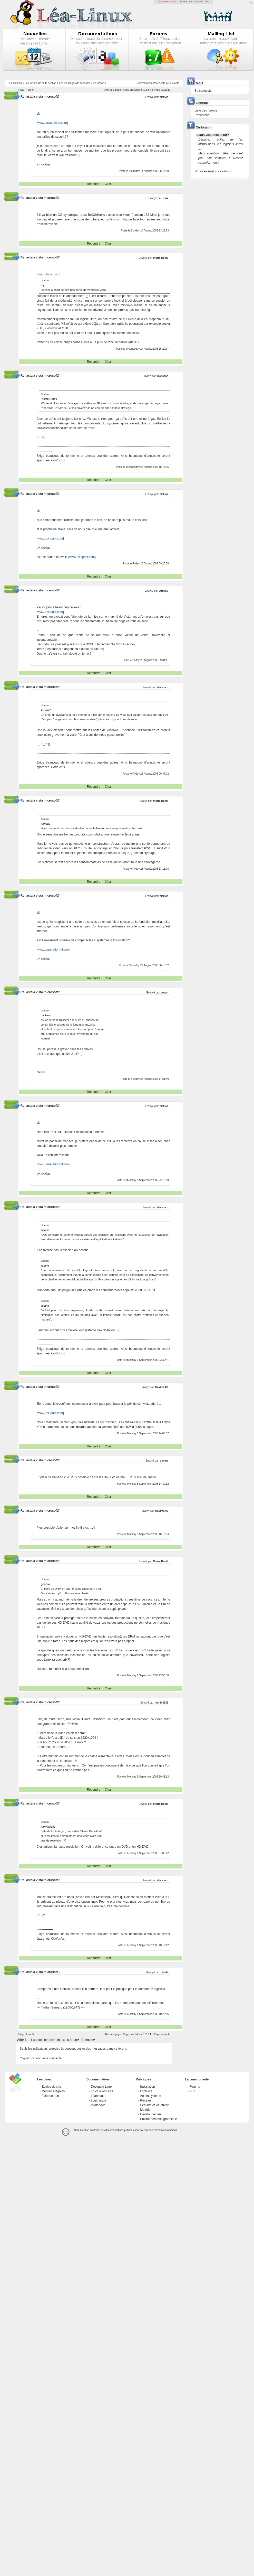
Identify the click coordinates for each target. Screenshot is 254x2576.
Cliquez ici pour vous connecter (41, 2058)
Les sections (15, 83)
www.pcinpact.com (50, 538)
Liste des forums (42, 2040)
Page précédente (133, 89)
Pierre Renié (160, 257)
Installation (147, 2086)
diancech (162, 376)
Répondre (94, 184)
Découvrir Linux (101, 2086)
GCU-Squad (195, 1)
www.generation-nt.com (53, 949)
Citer (108, 184)
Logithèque (98, 2100)
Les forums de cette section (40, 83)
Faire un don (50, 2096)
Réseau (145, 2100)
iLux (165, 198)
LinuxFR (183, 1)
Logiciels (146, 2091)
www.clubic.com (48, 274)
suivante (174, 83)
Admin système (150, 2096)
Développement (151, 2114)
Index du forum (67, 2040)
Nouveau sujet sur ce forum (213, 171)
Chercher (87, 2040)
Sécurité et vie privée (154, 2105)
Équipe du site (51, 2086)
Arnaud (163, 590)
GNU (206, 1)
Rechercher (202, 115)
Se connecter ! (204, 90)
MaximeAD (161, 1387)
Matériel (145, 2110)
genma (164, 1460)
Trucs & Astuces (102, 2091)
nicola (164, 1972)
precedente (159, 83)
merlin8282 (161, 1702)
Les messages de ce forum (74, 83)
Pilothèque (98, 2105)
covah (164, 992)
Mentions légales (53, 2091)
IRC (192, 2091)
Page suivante (162, 89)
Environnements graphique (158, 2119)
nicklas (164, 97)
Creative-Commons (166, 2130)
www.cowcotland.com (52, 123)
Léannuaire (98, 2096)
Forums (194, 2086)
